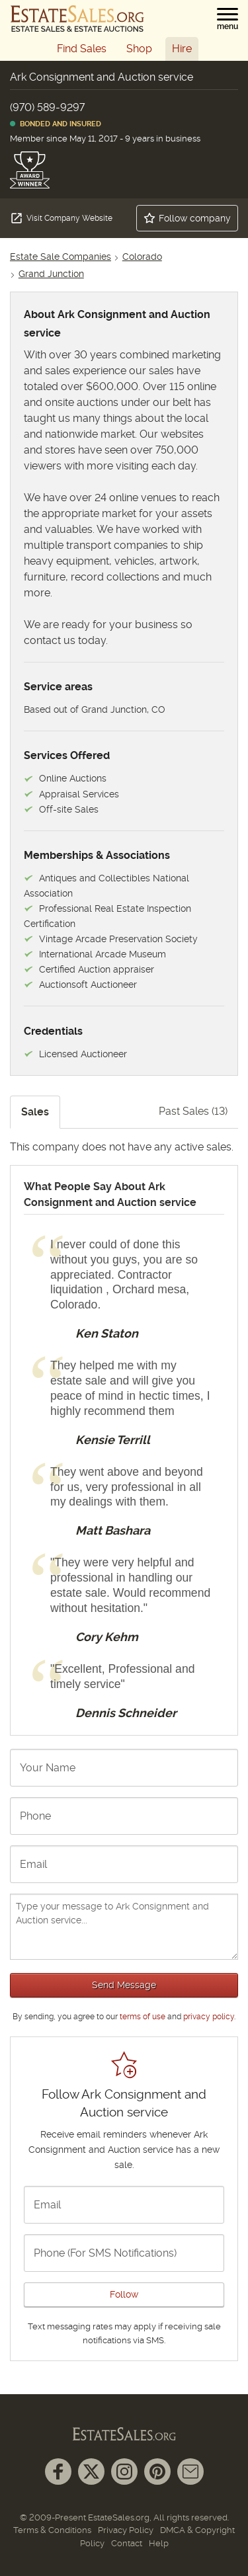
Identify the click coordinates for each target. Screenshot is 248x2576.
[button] (227, 19)
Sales (35, 1112)
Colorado (142, 256)
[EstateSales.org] (77, 18)
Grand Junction (51, 273)
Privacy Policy (125, 2530)
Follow (124, 2294)
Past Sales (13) (193, 1111)
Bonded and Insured (55, 124)
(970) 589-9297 (47, 107)
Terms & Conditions (52, 2530)
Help (159, 2543)
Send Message (124, 1985)
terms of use (142, 2016)
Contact (126, 2543)
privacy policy (208, 2016)
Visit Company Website (61, 218)
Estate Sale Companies (60, 256)
